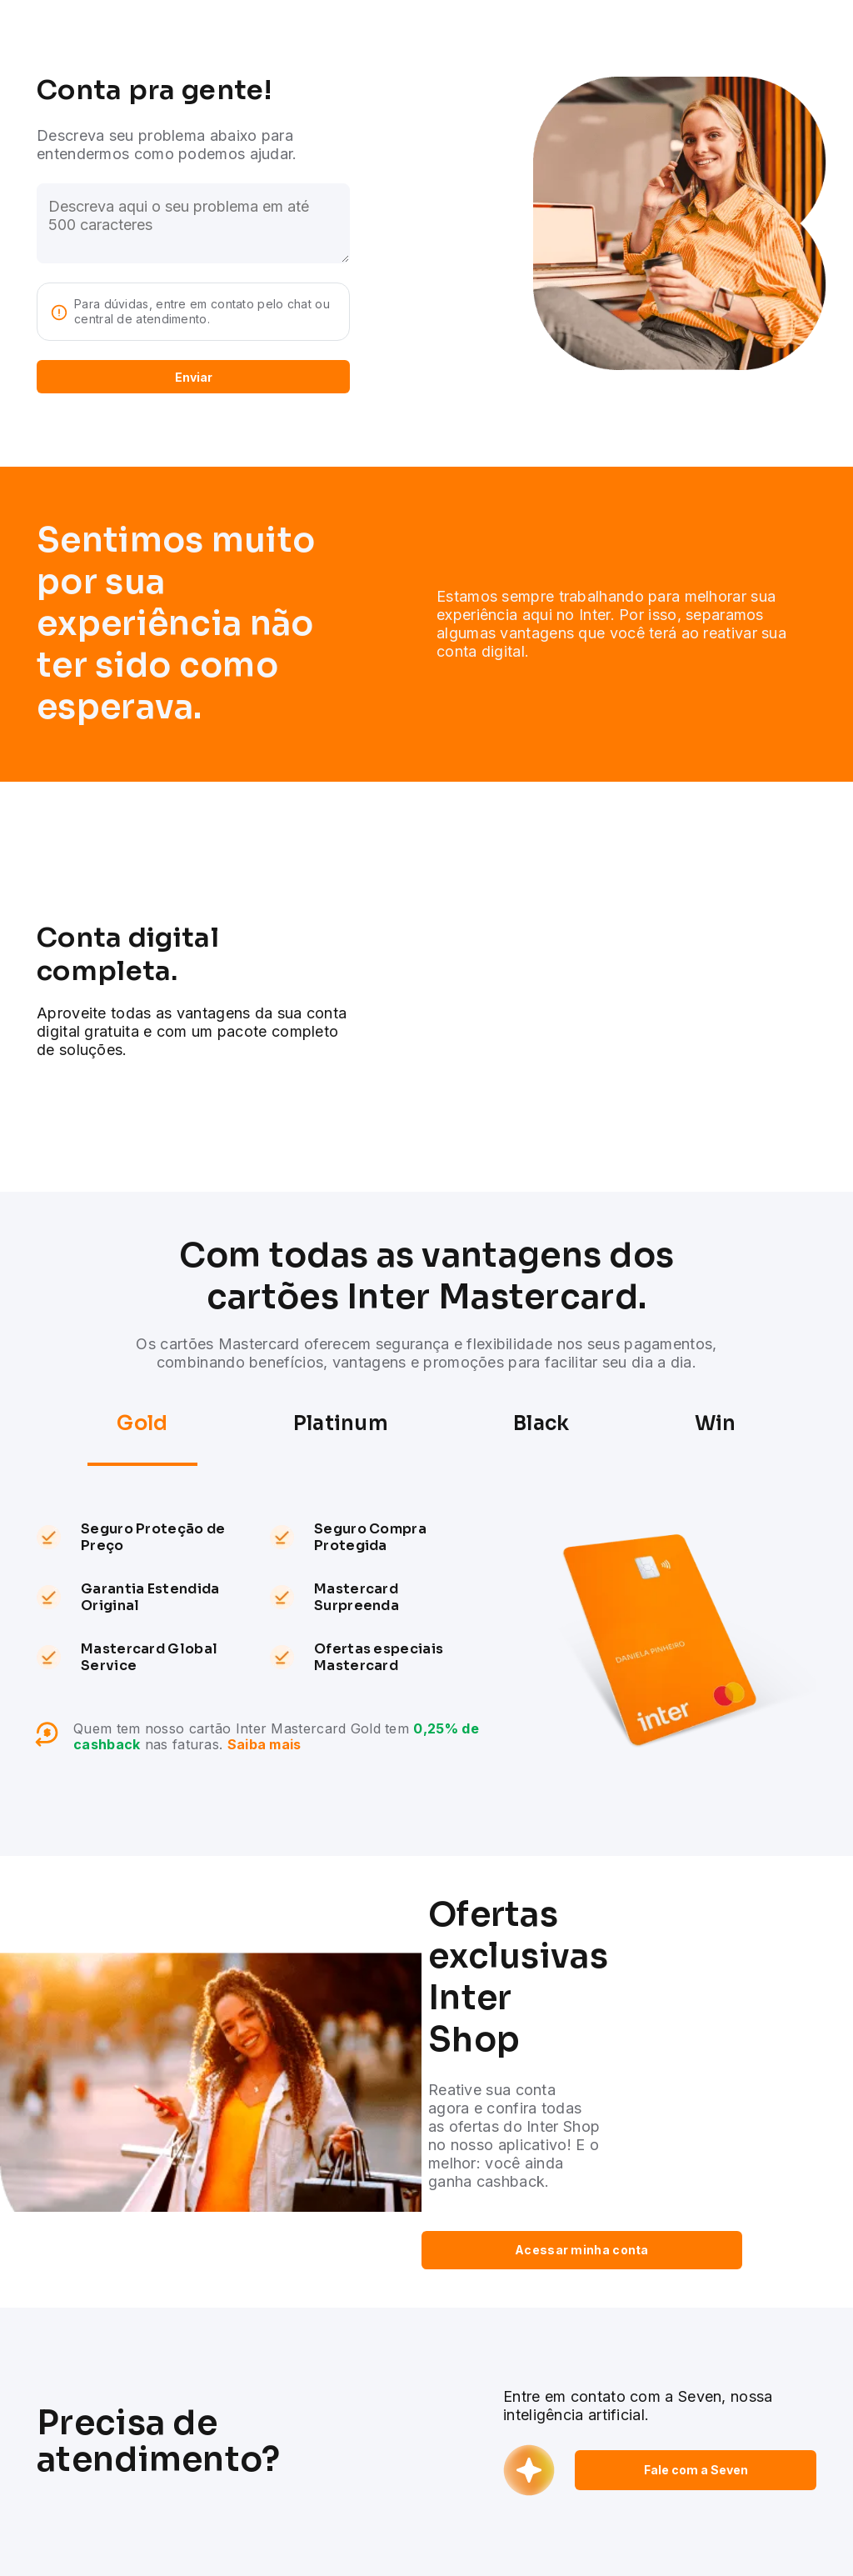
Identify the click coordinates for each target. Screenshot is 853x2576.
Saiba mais (264, 1744)
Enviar (193, 377)
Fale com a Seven (696, 2470)
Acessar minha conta (582, 2250)
